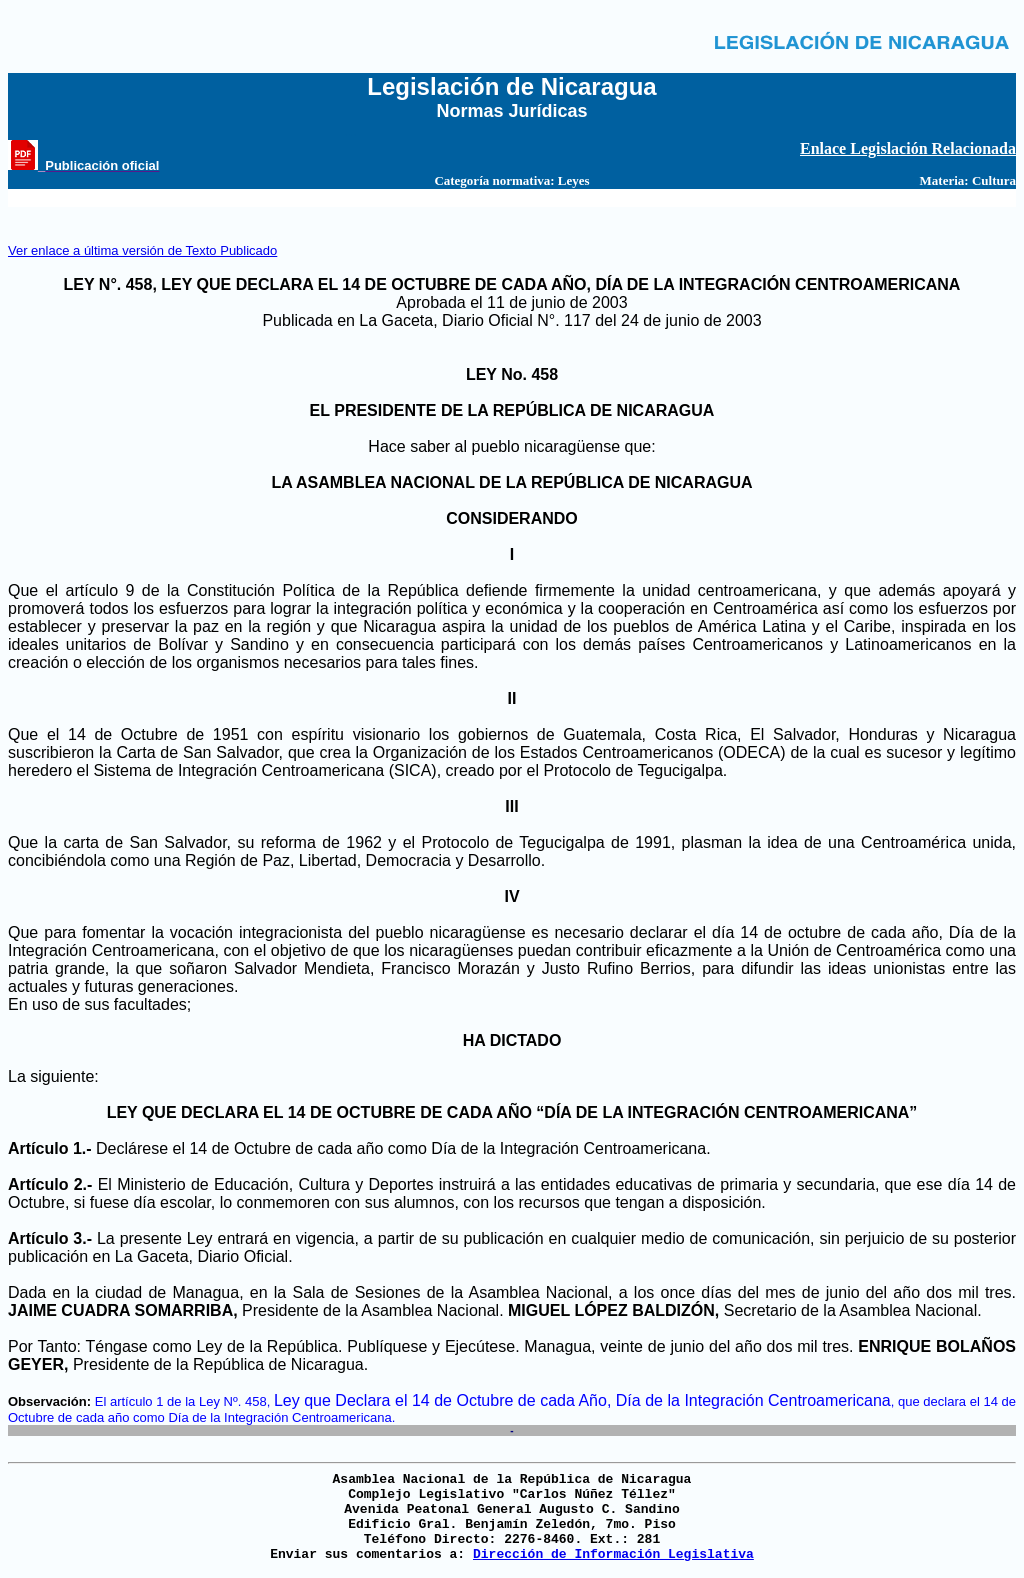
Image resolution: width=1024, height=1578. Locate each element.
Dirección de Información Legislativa (613, 1554)
